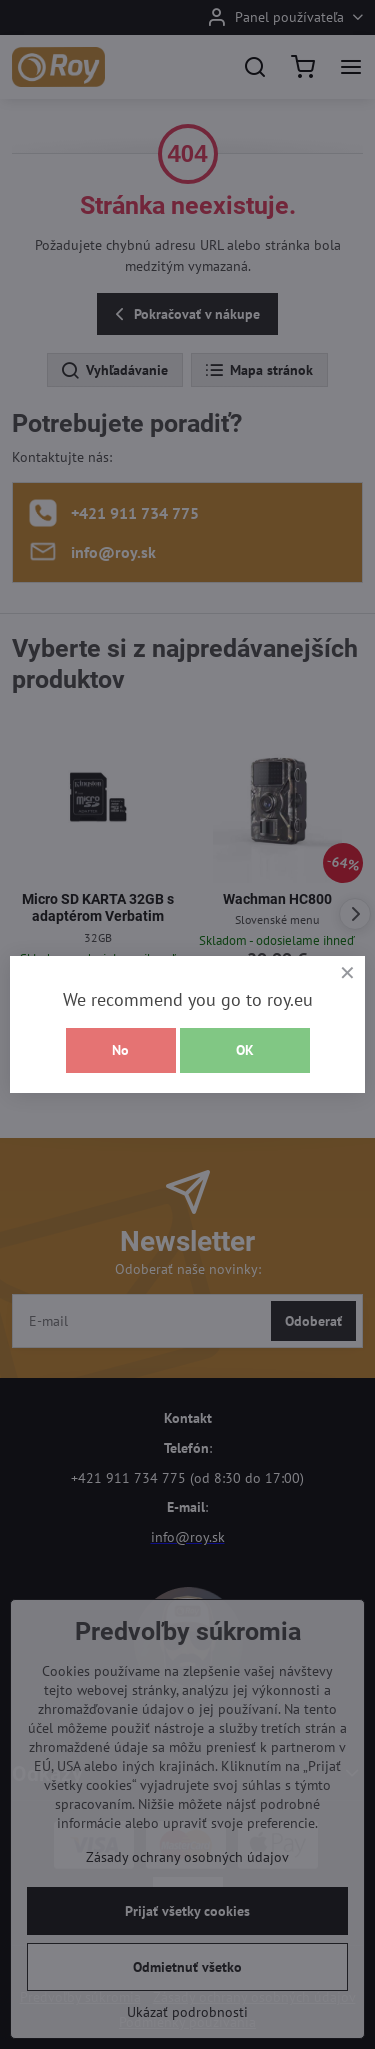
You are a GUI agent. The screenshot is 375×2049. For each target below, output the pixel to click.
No (120, 1050)
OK (245, 1050)
